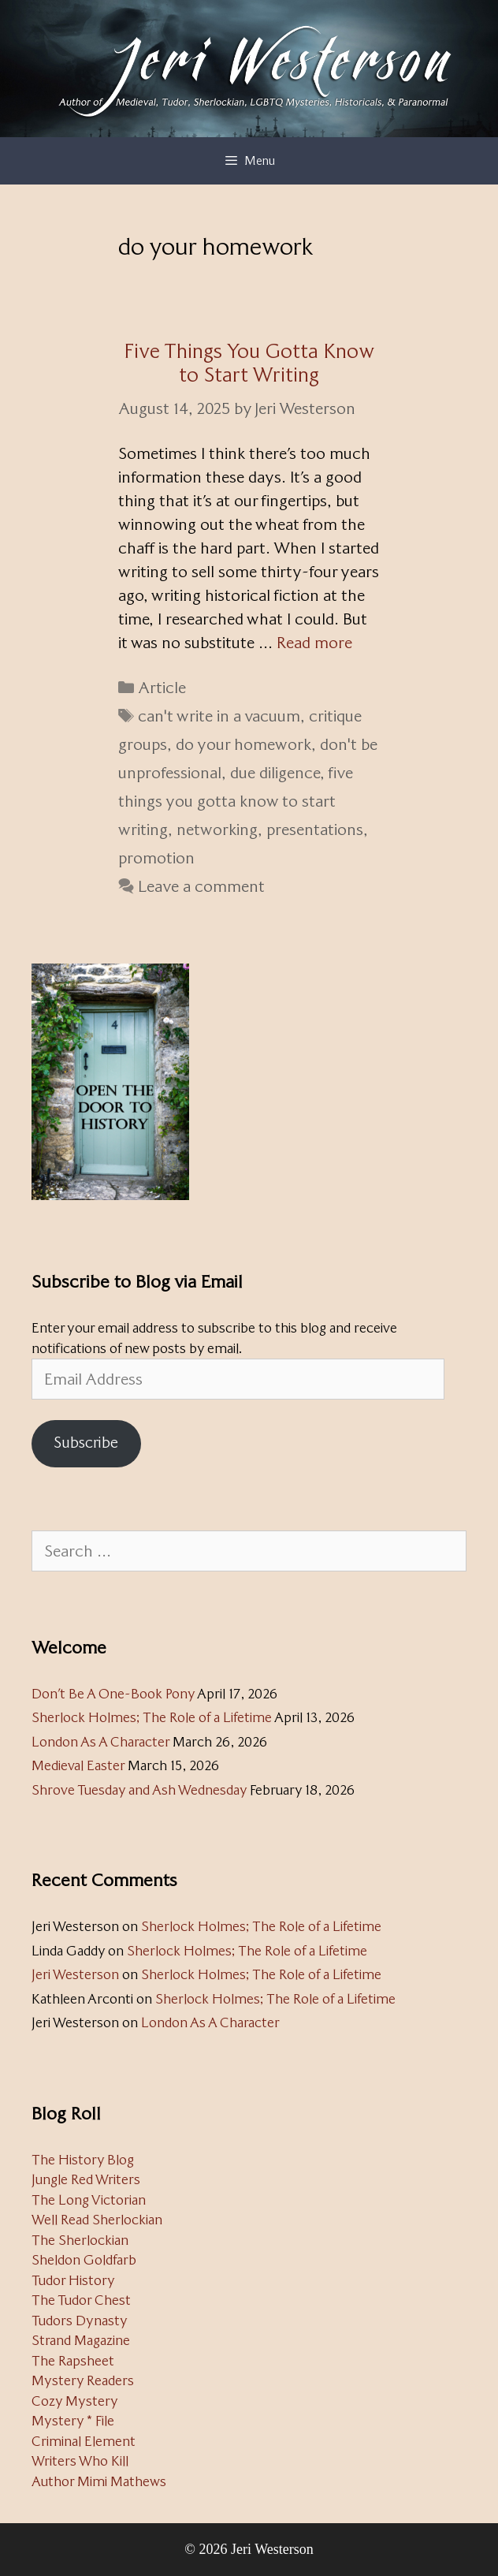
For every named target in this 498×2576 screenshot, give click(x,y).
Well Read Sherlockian (97, 2219)
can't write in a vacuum (219, 715)
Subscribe (86, 1442)
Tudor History (73, 2280)
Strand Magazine (81, 2340)
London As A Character (100, 1742)
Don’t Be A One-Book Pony (113, 1694)
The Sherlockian (80, 2240)
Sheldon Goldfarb (84, 2260)
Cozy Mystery (75, 2401)
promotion (156, 857)
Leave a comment (201, 886)
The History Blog (83, 2160)
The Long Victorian (89, 2200)
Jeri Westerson (75, 1974)
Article (162, 687)
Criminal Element (84, 2441)
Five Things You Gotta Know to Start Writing (249, 362)
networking (217, 829)
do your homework (243, 744)
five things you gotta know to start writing (235, 801)
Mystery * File (73, 2421)
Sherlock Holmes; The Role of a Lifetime (152, 1717)
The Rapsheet (73, 2361)
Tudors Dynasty (80, 2320)
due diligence (275, 772)
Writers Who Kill (80, 2461)
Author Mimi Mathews (99, 2481)
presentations (314, 829)
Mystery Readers (83, 2380)
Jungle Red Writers (86, 2179)
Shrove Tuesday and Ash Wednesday (139, 1790)
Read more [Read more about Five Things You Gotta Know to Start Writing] (314, 642)
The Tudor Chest (81, 2300)
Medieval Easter (78, 1765)
